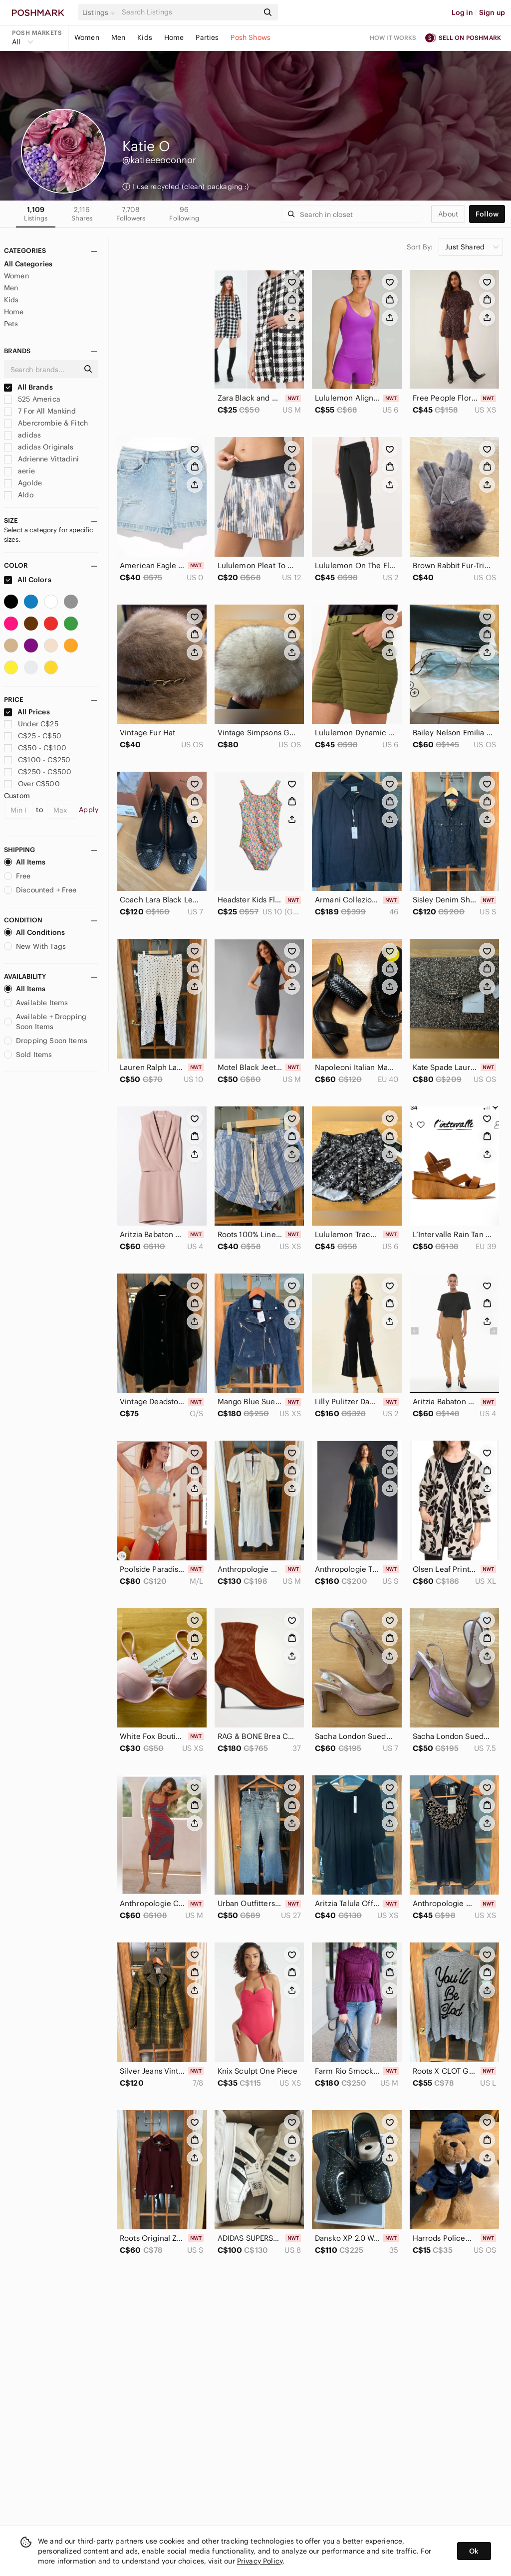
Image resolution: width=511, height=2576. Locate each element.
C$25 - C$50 (32, 735)
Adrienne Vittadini (41, 458)
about (448, 214)
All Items (24, 862)
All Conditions (34, 932)
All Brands (28, 387)
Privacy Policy (259, 2561)
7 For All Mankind (40, 411)
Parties (207, 37)
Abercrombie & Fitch (46, 423)
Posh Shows (250, 37)
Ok (474, 2551)
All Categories (28, 263)
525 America (32, 399)
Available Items (36, 1002)
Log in (462, 12)
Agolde (23, 482)
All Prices (27, 711)
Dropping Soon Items (45, 1040)
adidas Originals (39, 446)
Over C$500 (32, 783)
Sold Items (28, 1054)
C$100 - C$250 (37, 759)
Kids (144, 37)
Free (17, 875)
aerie (19, 470)
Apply (88, 809)
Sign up (492, 12)
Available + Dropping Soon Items (45, 1021)
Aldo (18, 494)
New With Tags (35, 946)
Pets (11, 323)
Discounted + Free (40, 889)
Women (86, 37)
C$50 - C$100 (35, 747)
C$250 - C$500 (37, 771)
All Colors (27, 579)
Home (174, 37)
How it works (393, 37)
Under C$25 (31, 723)
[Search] (189, 12)
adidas (22, 434)
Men (118, 37)
